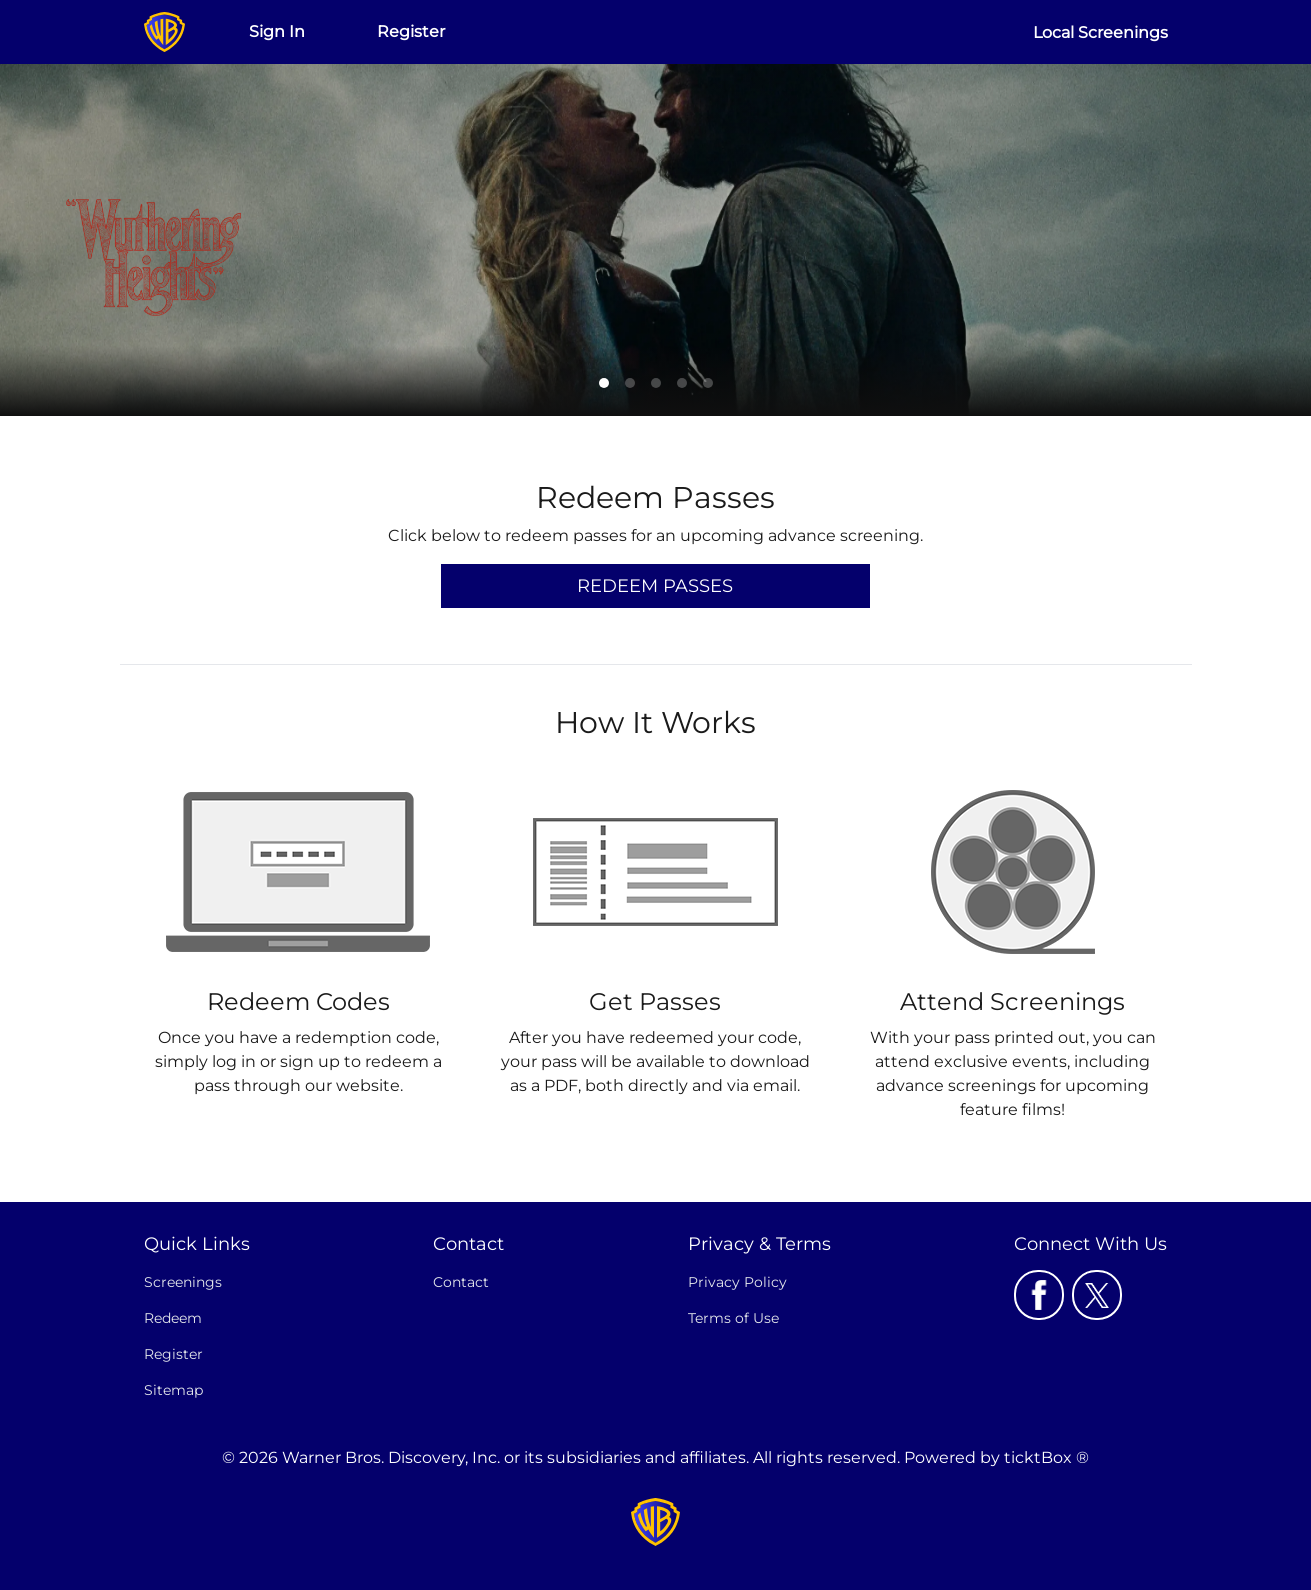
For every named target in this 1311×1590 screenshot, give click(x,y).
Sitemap (173, 1390)
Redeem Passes (655, 586)
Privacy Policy (737, 1282)
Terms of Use (733, 1318)
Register (411, 31)
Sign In (277, 31)
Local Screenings (1100, 32)
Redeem (173, 1318)
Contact (461, 1282)
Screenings (183, 1282)
